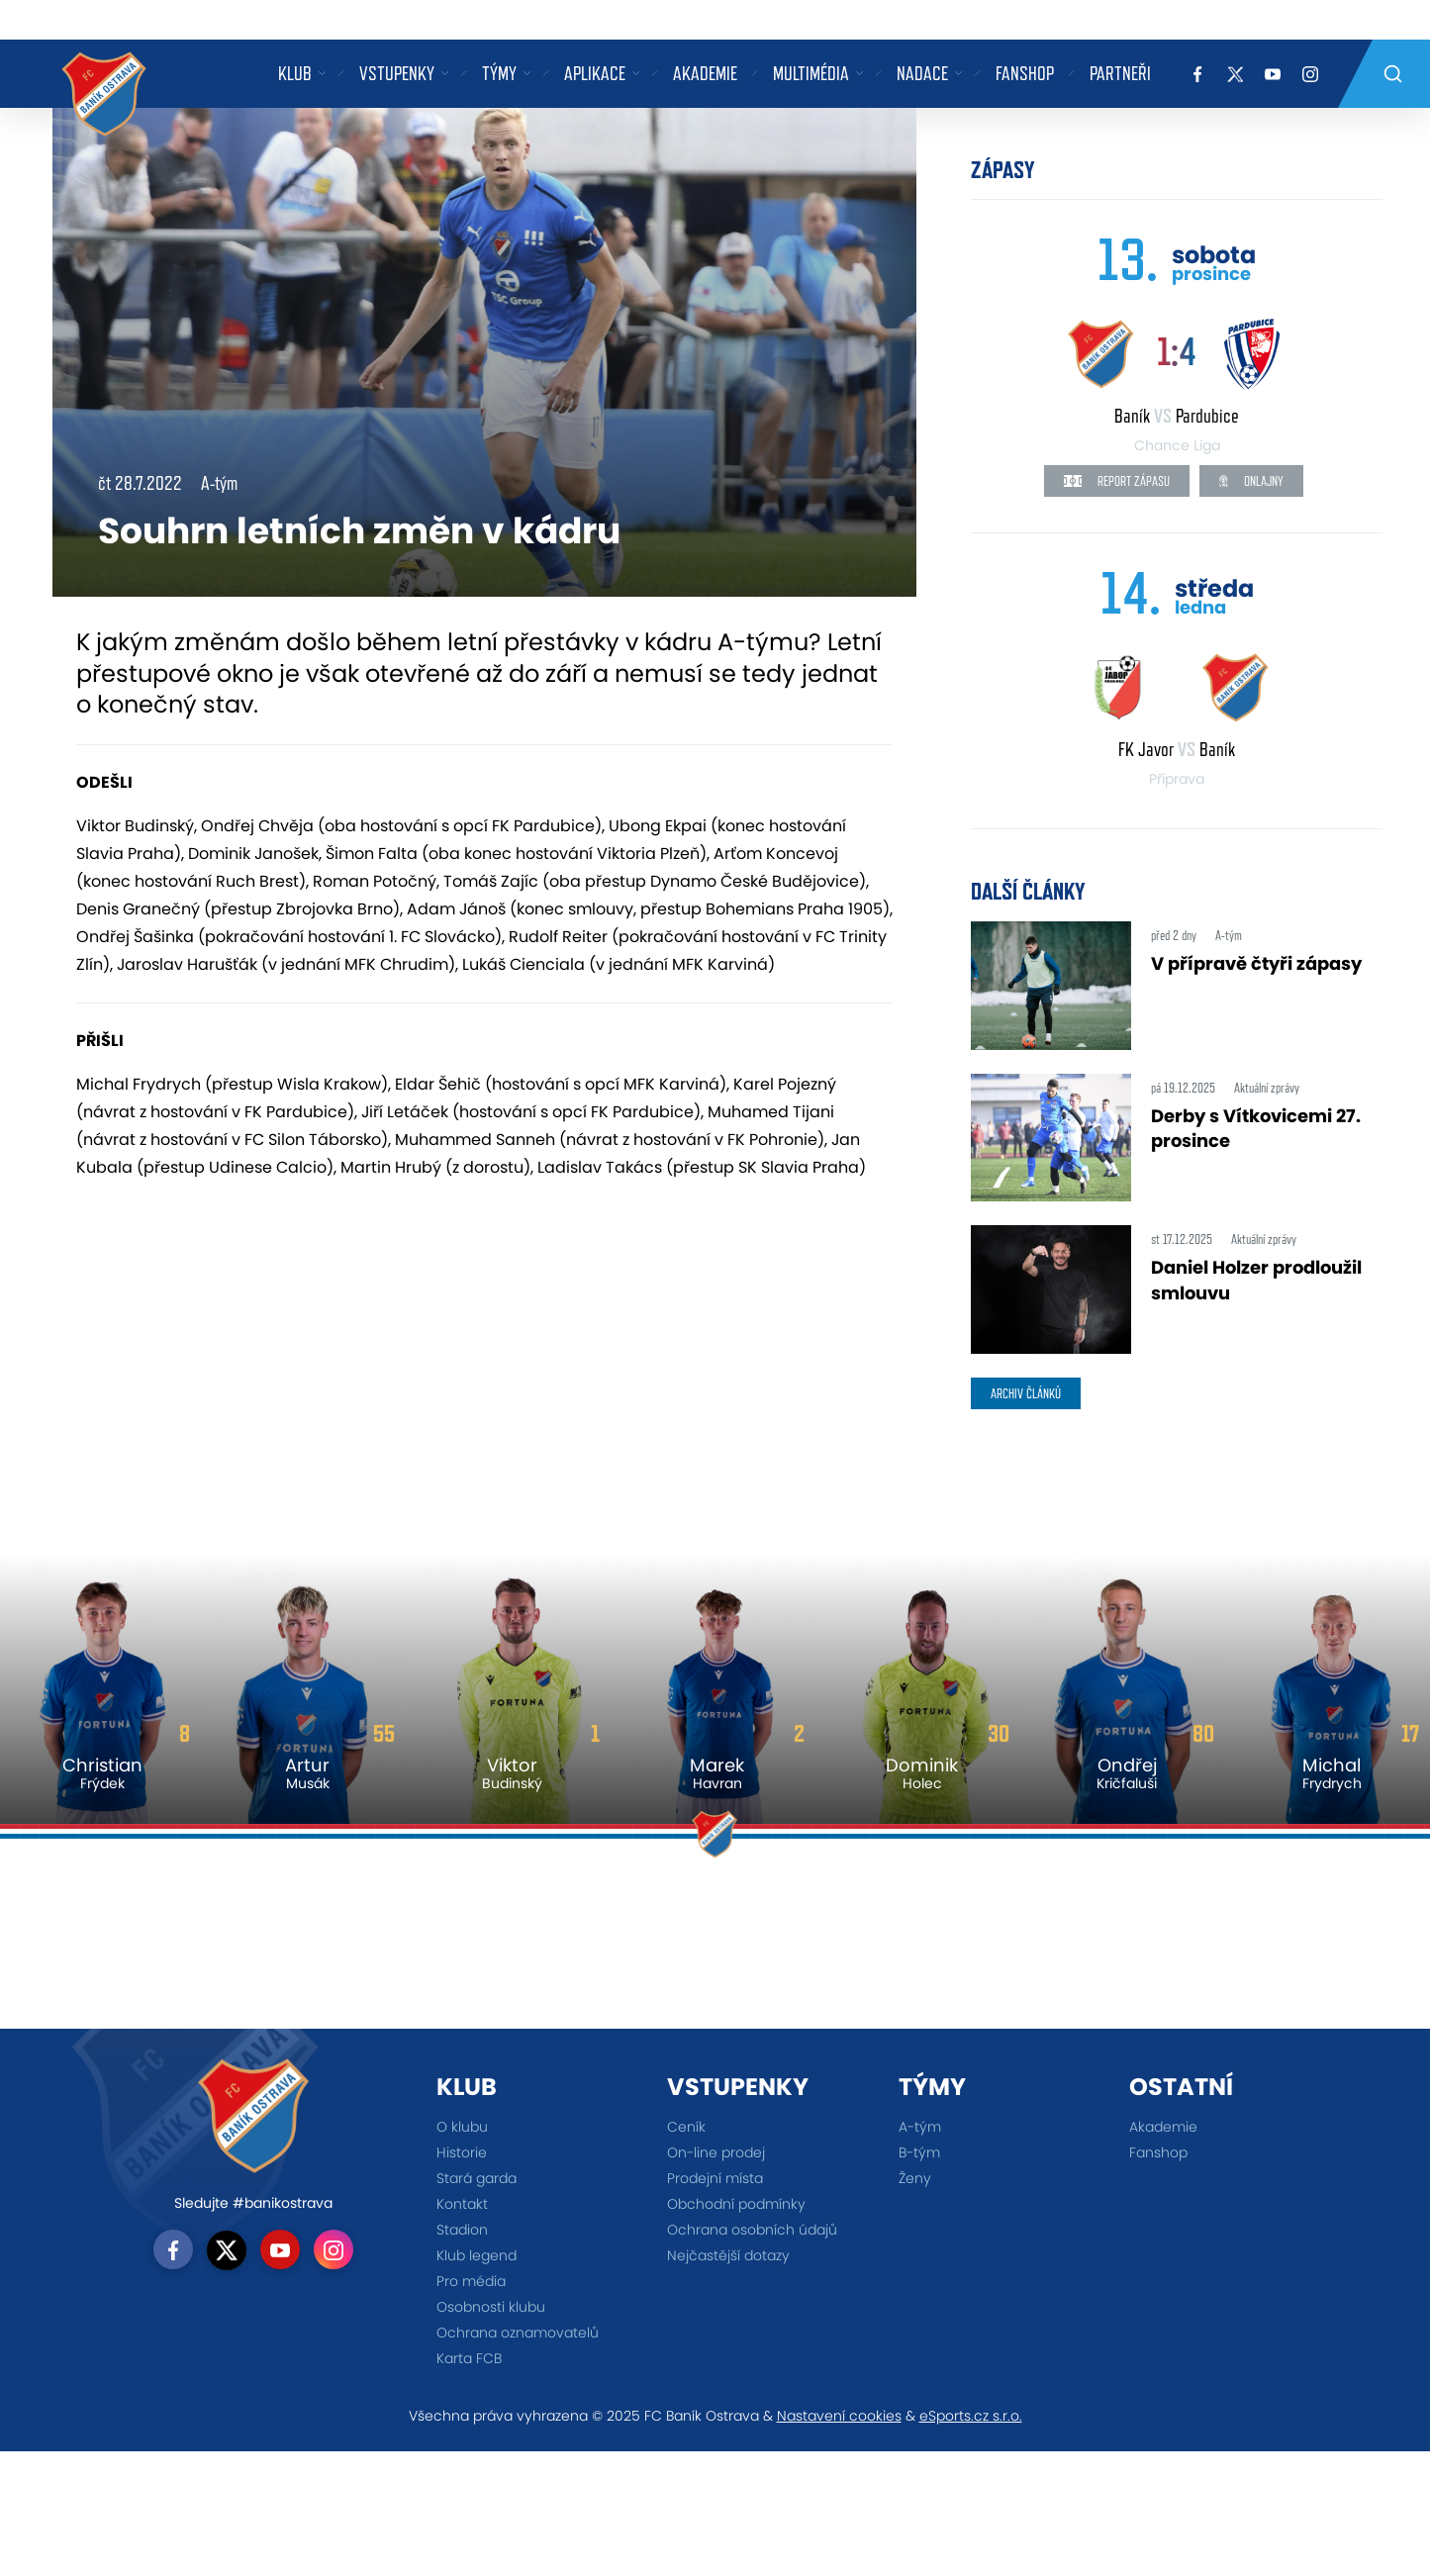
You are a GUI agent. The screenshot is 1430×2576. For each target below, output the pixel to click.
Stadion (462, 2230)
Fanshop (1025, 73)
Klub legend (476, 2255)
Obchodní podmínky (736, 2204)
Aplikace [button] (594, 73)
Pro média (471, 2281)
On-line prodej (716, 2152)
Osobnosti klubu (490, 2307)
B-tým (919, 2152)
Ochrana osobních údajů (752, 2230)
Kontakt (462, 2204)
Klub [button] (295, 73)
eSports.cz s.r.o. (970, 2416)
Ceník (686, 2127)
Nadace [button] (922, 73)
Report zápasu (1117, 481)
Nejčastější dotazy (728, 2255)
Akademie (705, 73)
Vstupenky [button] (396, 73)
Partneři (1120, 73)
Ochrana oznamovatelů (517, 2332)
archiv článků (1026, 1393)
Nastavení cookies (839, 2416)
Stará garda (476, 2178)
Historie (461, 2152)
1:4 (1176, 351)
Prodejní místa (715, 2178)
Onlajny (1251, 481)
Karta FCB (469, 2358)
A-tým (920, 2127)
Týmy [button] (499, 73)
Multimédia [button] (811, 73)
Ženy (915, 2178)
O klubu (462, 2127)
